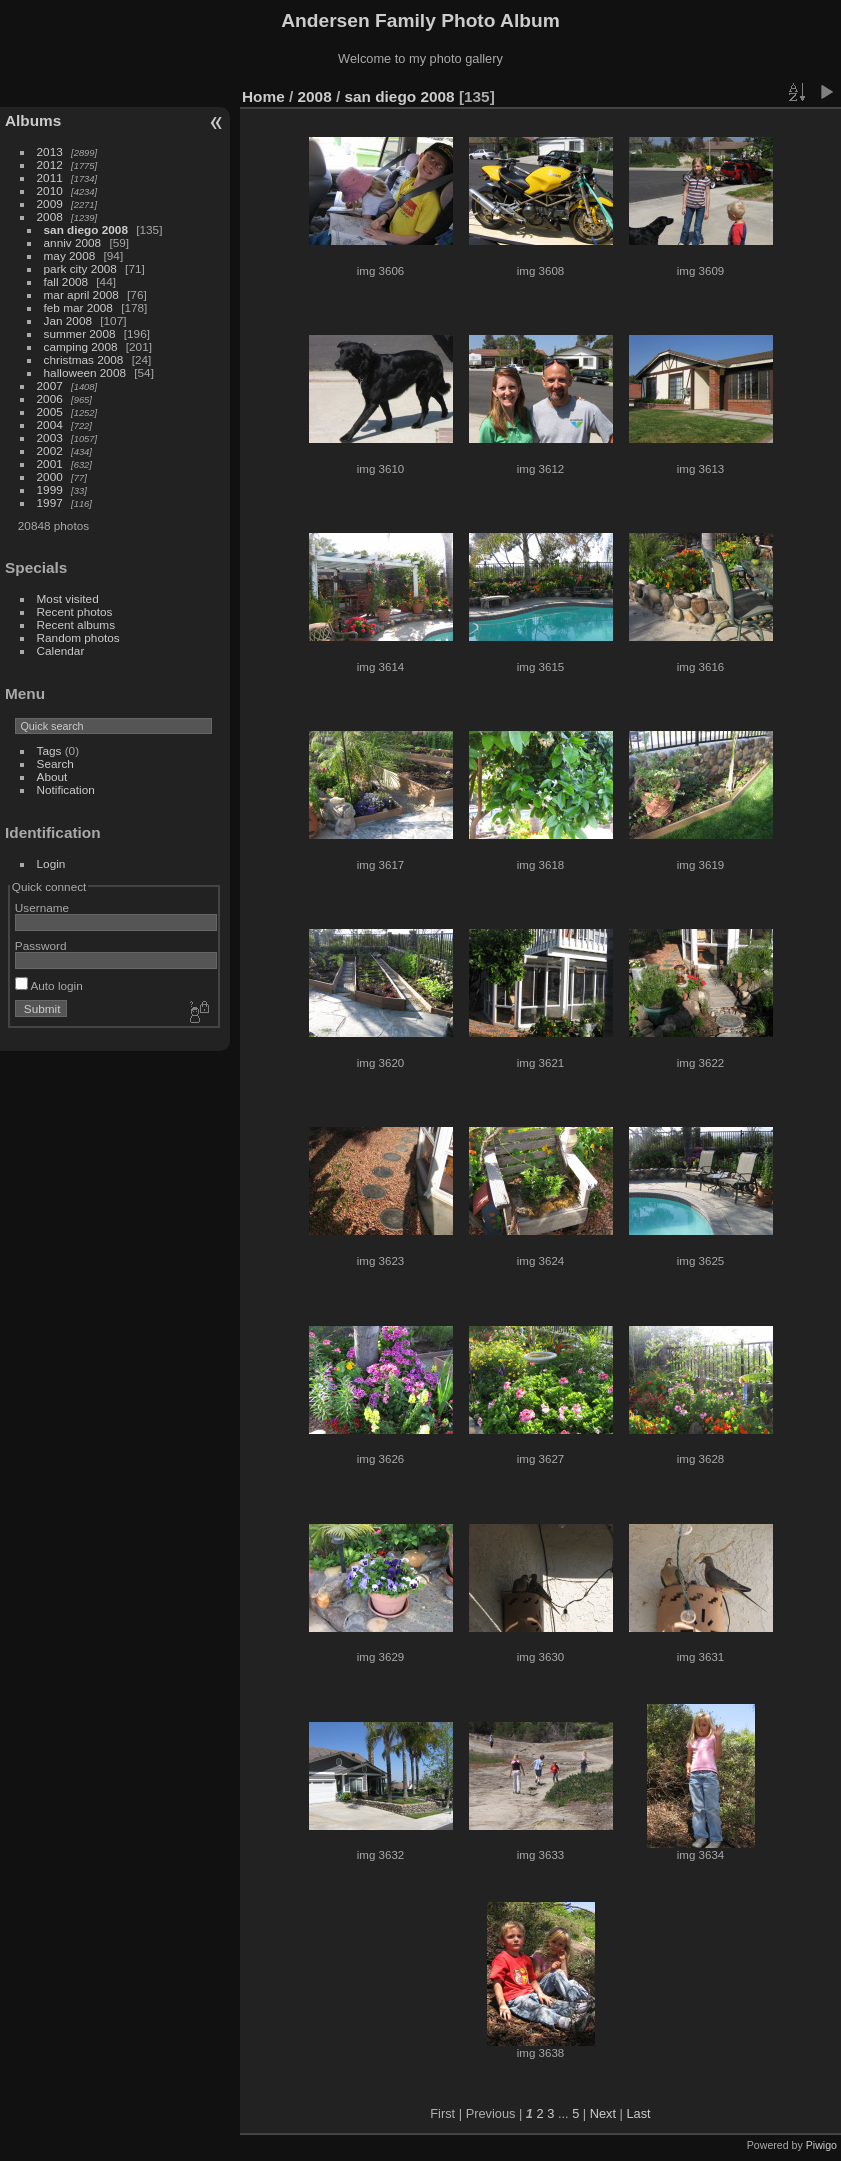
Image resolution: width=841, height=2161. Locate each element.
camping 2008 (81, 346)
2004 (50, 424)
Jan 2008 (68, 320)
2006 (50, 398)
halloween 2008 (85, 372)
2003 (50, 437)
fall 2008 (66, 281)
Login (51, 863)
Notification (66, 789)
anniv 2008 (73, 242)
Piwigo (821, 2145)
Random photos (78, 637)
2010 (50, 190)
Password (41, 945)
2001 (50, 463)
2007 (50, 385)
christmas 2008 (84, 359)
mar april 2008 (81, 294)
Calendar (61, 650)
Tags (49, 750)
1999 (50, 489)
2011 (50, 177)
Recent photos (75, 611)
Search (55, 763)
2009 (50, 203)
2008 (50, 216)
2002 (50, 450)
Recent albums (76, 624)
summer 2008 (80, 333)
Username (42, 907)
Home (263, 96)
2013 (50, 151)
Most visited (68, 598)
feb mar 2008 (78, 307)
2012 (50, 164)
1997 (50, 502)
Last (638, 2113)
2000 (50, 476)
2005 (50, 411)
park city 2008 (80, 268)
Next (603, 2113)
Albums (33, 120)
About (52, 776)
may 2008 (70, 255)
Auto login (49, 985)
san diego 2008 (86, 229)
